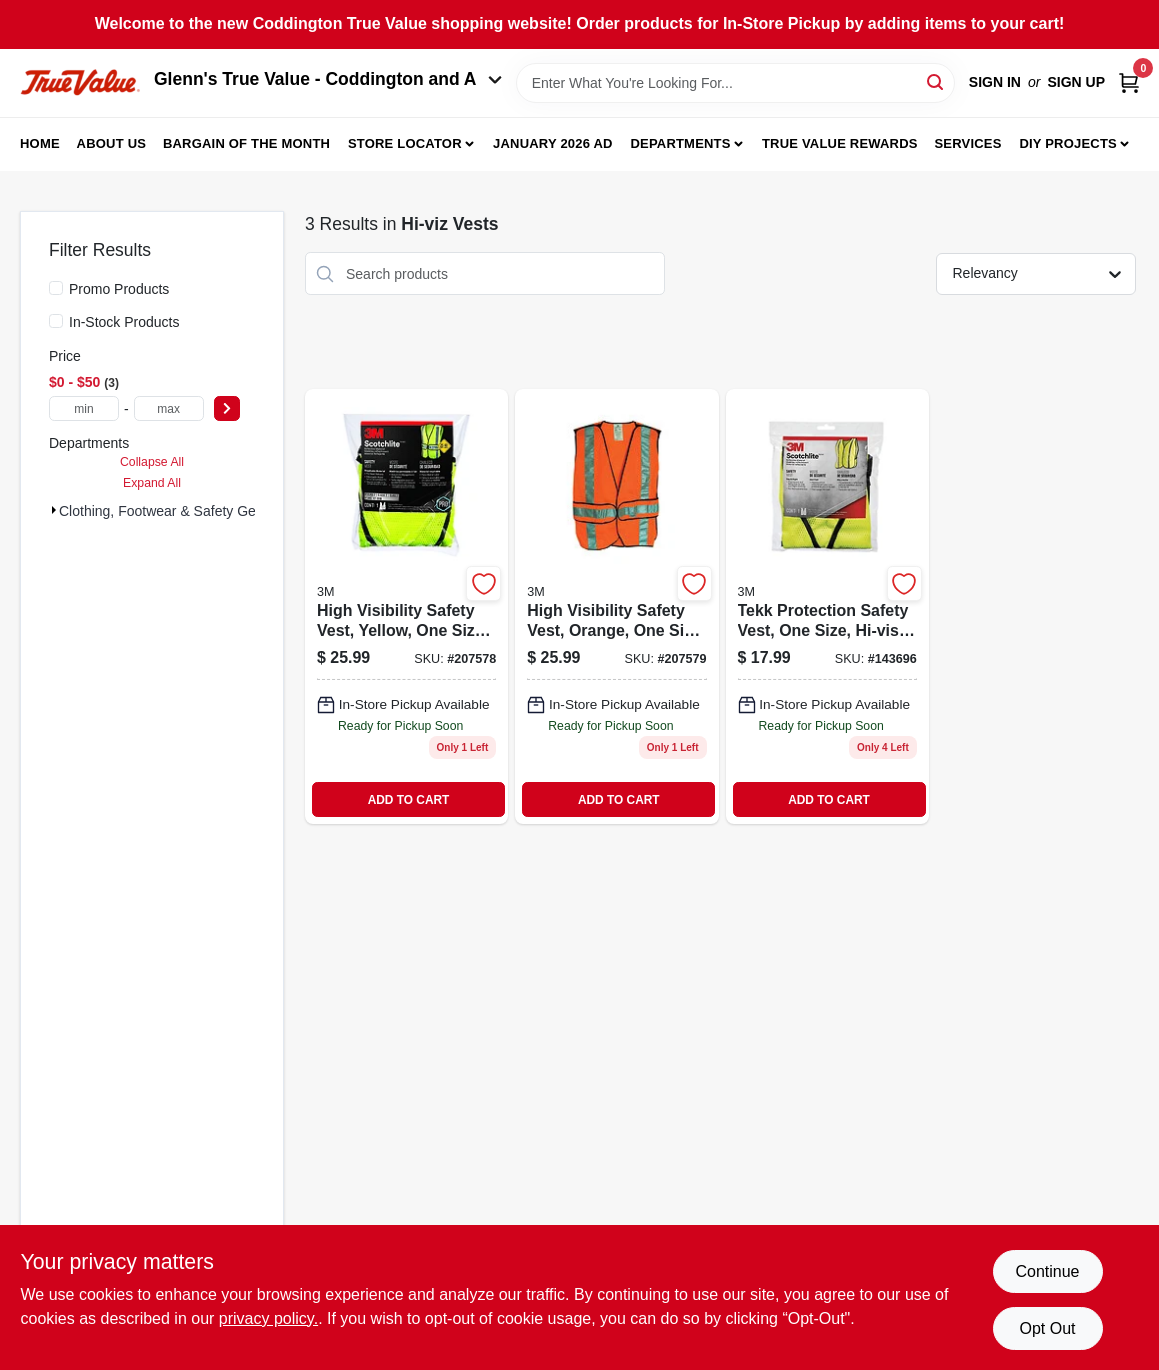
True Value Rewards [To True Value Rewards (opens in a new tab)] (840, 143)
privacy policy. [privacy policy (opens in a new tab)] (268, 1318)
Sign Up (1076, 82)
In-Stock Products (124, 322)
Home (40, 143)
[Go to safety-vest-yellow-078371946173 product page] (406, 606)
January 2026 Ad (553, 143)
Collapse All (152, 462)
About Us (112, 143)
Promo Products (119, 289)
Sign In (995, 82)
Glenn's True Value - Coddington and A (328, 79)
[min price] (84, 408)
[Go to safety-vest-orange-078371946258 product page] (616, 606)
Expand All (152, 483)
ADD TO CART (409, 800)
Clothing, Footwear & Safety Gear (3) (174, 511)
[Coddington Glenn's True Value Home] (80, 82)
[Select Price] (227, 408)
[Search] (936, 81)
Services (967, 143)
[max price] (169, 408)
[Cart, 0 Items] (1129, 82)
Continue (1047, 1271)
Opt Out (1047, 1328)
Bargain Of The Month (246, 143)
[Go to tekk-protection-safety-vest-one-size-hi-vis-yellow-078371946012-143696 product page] (827, 606)
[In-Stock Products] (56, 321)
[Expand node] (54, 510)
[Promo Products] (56, 288)
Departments (680, 143)
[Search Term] (735, 83)
